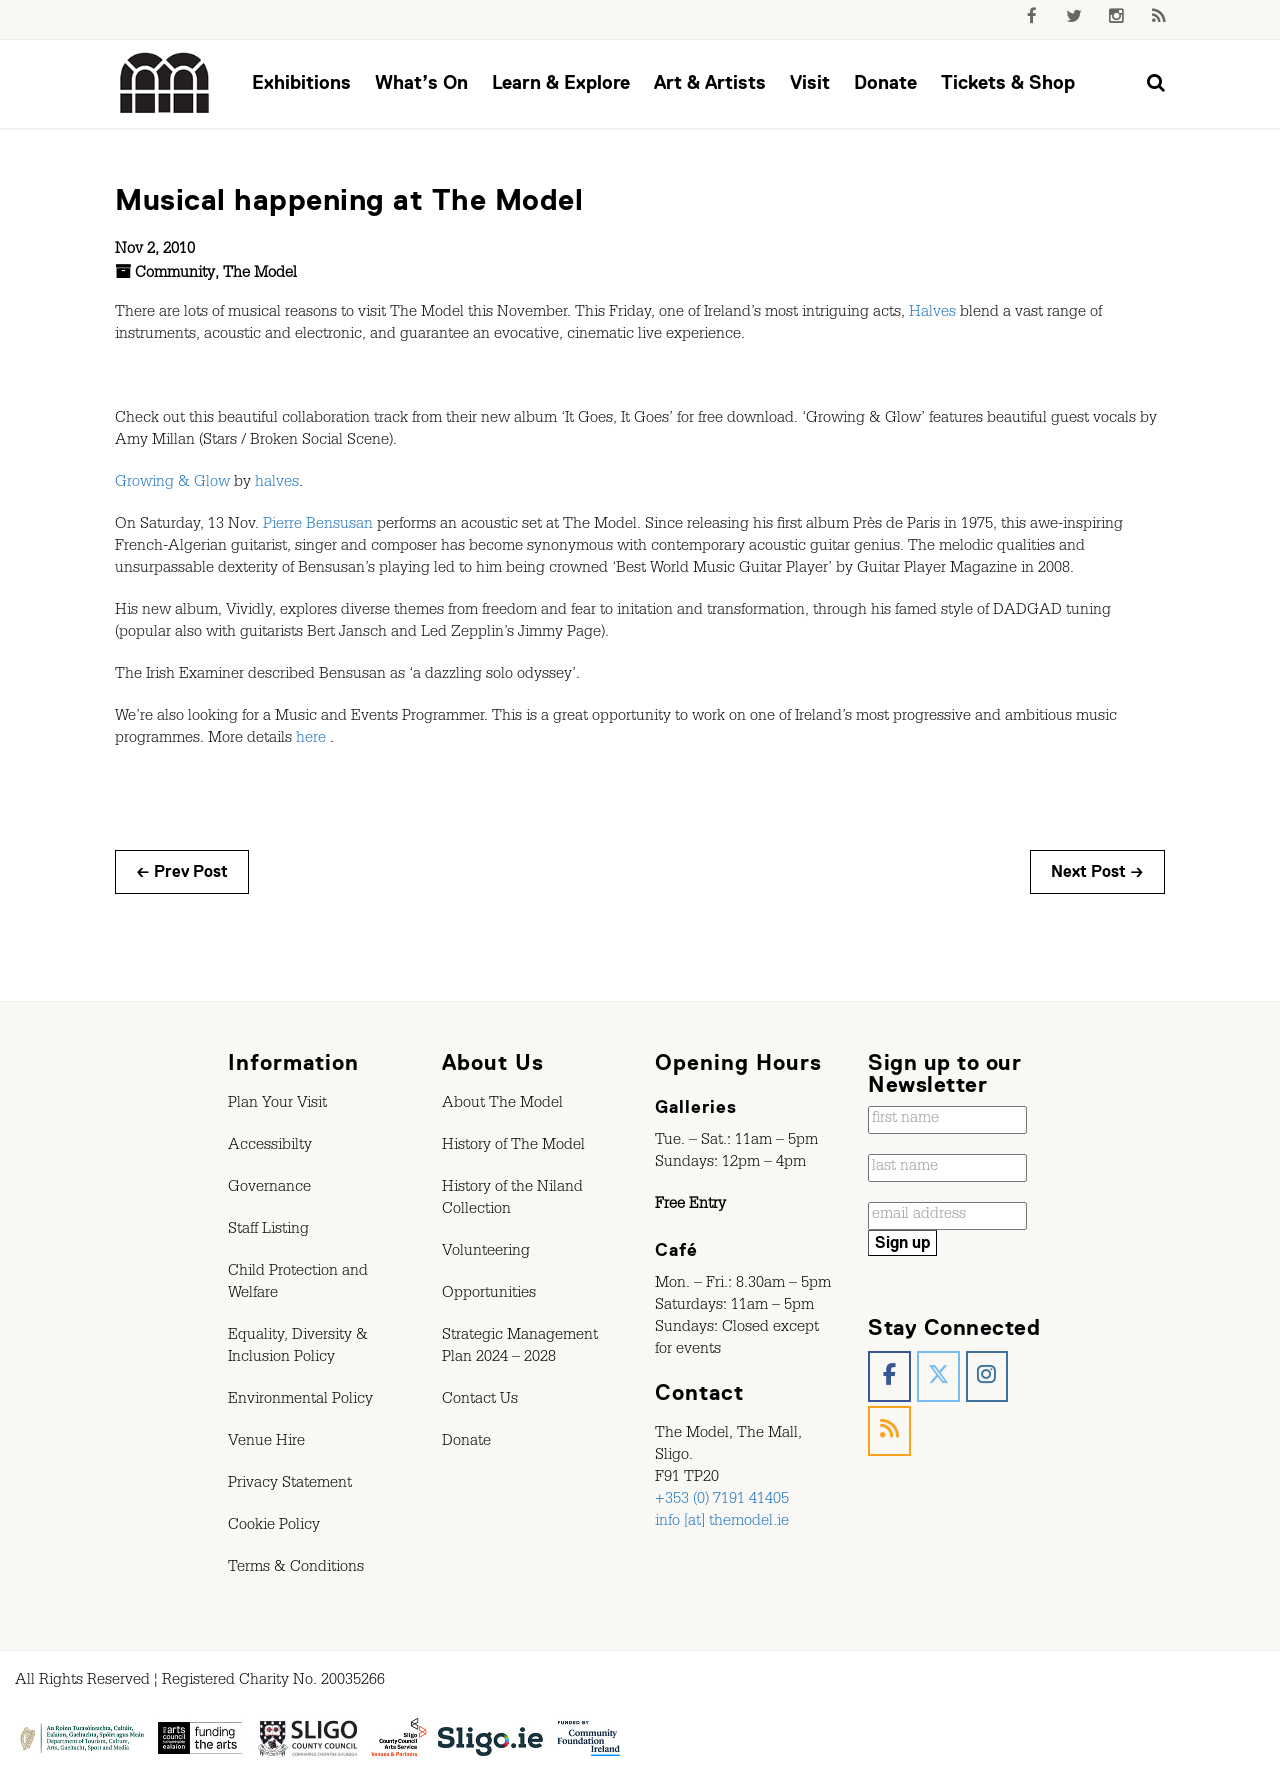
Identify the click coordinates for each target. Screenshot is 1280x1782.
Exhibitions (301, 82)
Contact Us (480, 1401)
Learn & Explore (561, 82)
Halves (932, 314)
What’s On (421, 82)
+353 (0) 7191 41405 (722, 1501)
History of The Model (513, 1147)
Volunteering (486, 1253)
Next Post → (1097, 872)
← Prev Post (182, 872)
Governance (269, 1189)
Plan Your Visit (277, 1105)
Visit (810, 82)
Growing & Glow (172, 484)
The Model (260, 275)
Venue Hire (266, 1443)
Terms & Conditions (296, 1569)
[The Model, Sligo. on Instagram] (987, 1376)
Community (175, 275)
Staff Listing (268, 1231)
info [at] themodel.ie (722, 1523)
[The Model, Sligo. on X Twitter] (938, 1376)
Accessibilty (270, 1147)
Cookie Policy (274, 1527)
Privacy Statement (290, 1485)
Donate (885, 82)
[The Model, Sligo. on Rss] (889, 1431)
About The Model (502, 1105)
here (311, 740)
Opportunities (489, 1295)
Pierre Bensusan (318, 526)
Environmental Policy (300, 1401)
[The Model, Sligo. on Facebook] (889, 1376)
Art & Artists (710, 82)
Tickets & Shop (1008, 82)
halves (277, 484)
